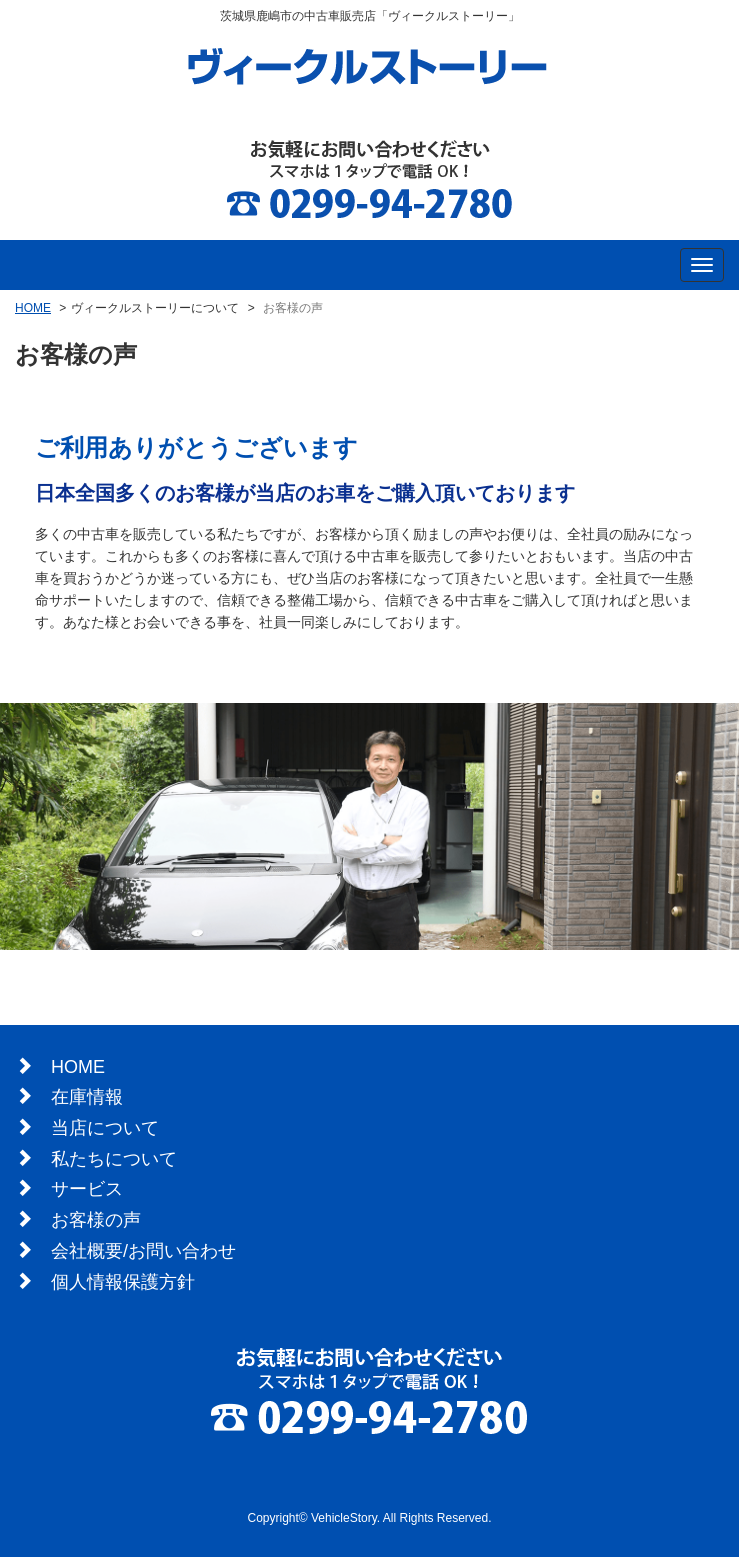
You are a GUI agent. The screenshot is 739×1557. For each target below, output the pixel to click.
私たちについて (114, 1159)
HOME (33, 308)
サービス (87, 1189)
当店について (105, 1128)
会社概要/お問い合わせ (143, 1251)
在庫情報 (87, 1097)
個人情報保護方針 (123, 1282)
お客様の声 (96, 1220)
